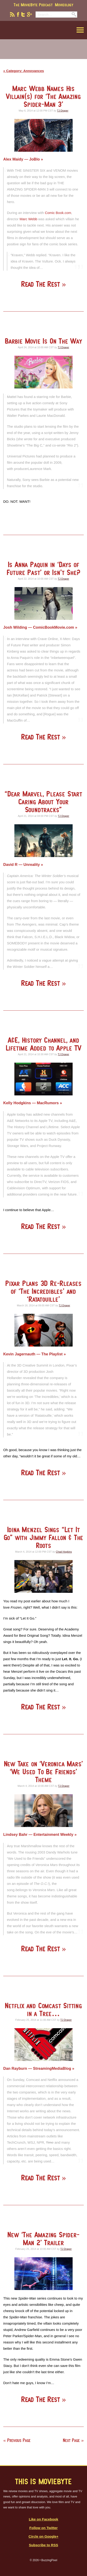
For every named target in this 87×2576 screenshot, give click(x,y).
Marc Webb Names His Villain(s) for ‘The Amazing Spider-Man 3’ (43, 96)
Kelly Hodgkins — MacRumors (31, 1103)
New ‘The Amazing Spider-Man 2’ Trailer (43, 2238)
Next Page (71, 2440)
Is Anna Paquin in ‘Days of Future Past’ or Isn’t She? (44, 568)
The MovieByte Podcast (33, 4)
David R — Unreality (22, 864)
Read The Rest (41, 284)
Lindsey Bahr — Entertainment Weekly (38, 1834)
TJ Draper (62, 110)
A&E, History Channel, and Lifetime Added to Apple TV (43, 1044)
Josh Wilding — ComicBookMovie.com (39, 627)
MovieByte (26, 30)
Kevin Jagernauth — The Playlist (33, 1354)
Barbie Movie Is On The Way (43, 341)
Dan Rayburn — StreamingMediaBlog (37, 2068)
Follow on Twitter (43, 2528)
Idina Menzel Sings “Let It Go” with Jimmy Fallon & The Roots (44, 1537)
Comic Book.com (58, 213)
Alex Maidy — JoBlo (22, 159)
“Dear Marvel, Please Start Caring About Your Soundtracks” (43, 801)
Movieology (64, 4)
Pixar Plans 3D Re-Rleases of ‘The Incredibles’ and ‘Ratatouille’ (43, 1291)
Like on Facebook (43, 2519)
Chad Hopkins (64, 1551)
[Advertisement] (43, 52)
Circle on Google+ (43, 2536)
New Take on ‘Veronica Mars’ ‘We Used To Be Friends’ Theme (43, 1771)
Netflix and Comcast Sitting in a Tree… (43, 2009)
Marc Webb (28, 219)
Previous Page (19, 2440)
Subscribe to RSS (43, 2545)
